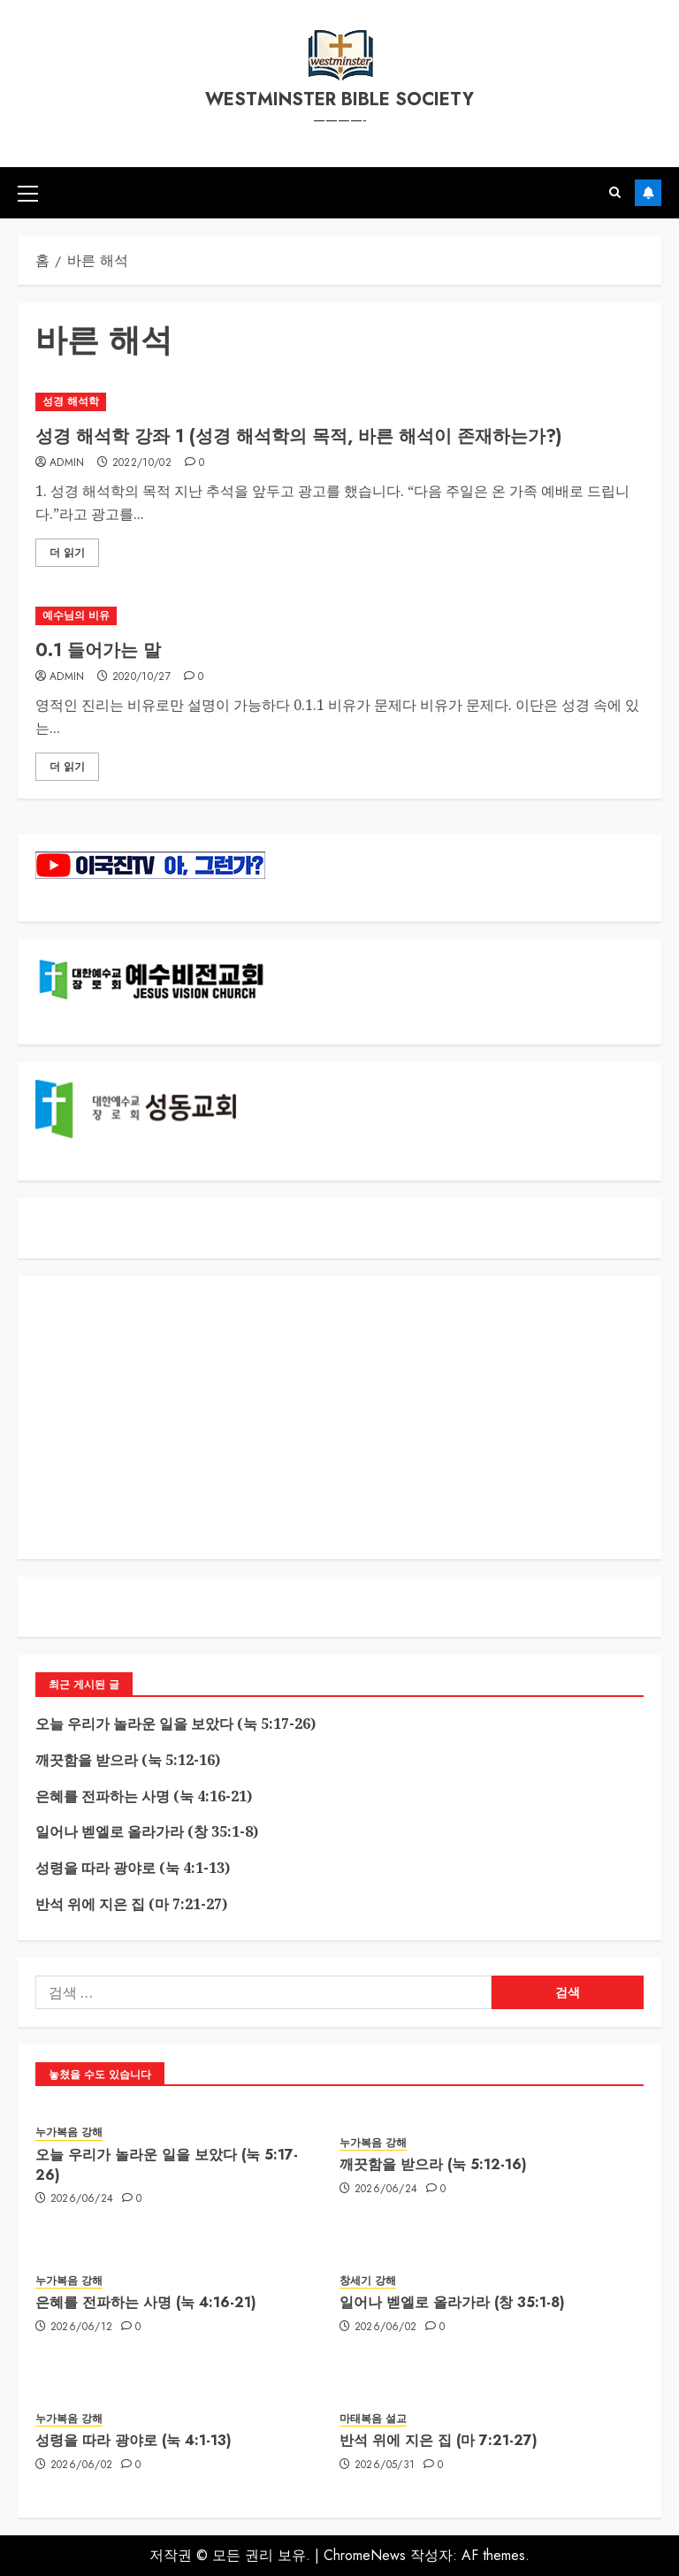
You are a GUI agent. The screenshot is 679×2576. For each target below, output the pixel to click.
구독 (648, 193)
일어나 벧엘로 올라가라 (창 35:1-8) (146, 1831)
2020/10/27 (142, 677)
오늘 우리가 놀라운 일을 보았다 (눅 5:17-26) (175, 1723)
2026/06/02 (386, 2327)
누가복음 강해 (69, 2132)
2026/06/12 (81, 2327)
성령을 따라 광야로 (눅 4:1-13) (132, 1867)
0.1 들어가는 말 (98, 650)
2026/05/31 (385, 2465)
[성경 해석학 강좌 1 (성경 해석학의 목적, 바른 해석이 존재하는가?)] (339, 402)
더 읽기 (67, 553)
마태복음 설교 (373, 2419)
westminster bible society (339, 99)
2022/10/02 (142, 463)
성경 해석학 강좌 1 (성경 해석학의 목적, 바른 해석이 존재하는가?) (298, 436)
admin (67, 463)
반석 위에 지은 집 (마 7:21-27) (131, 1904)
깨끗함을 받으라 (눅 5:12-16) (127, 1760)
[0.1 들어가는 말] (339, 616)
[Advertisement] (339, 1417)
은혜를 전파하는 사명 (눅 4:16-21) (143, 1796)
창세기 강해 (368, 2281)
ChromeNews (365, 2555)
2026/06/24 (82, 2199)
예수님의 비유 (76, 615)
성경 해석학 (70, 401)
